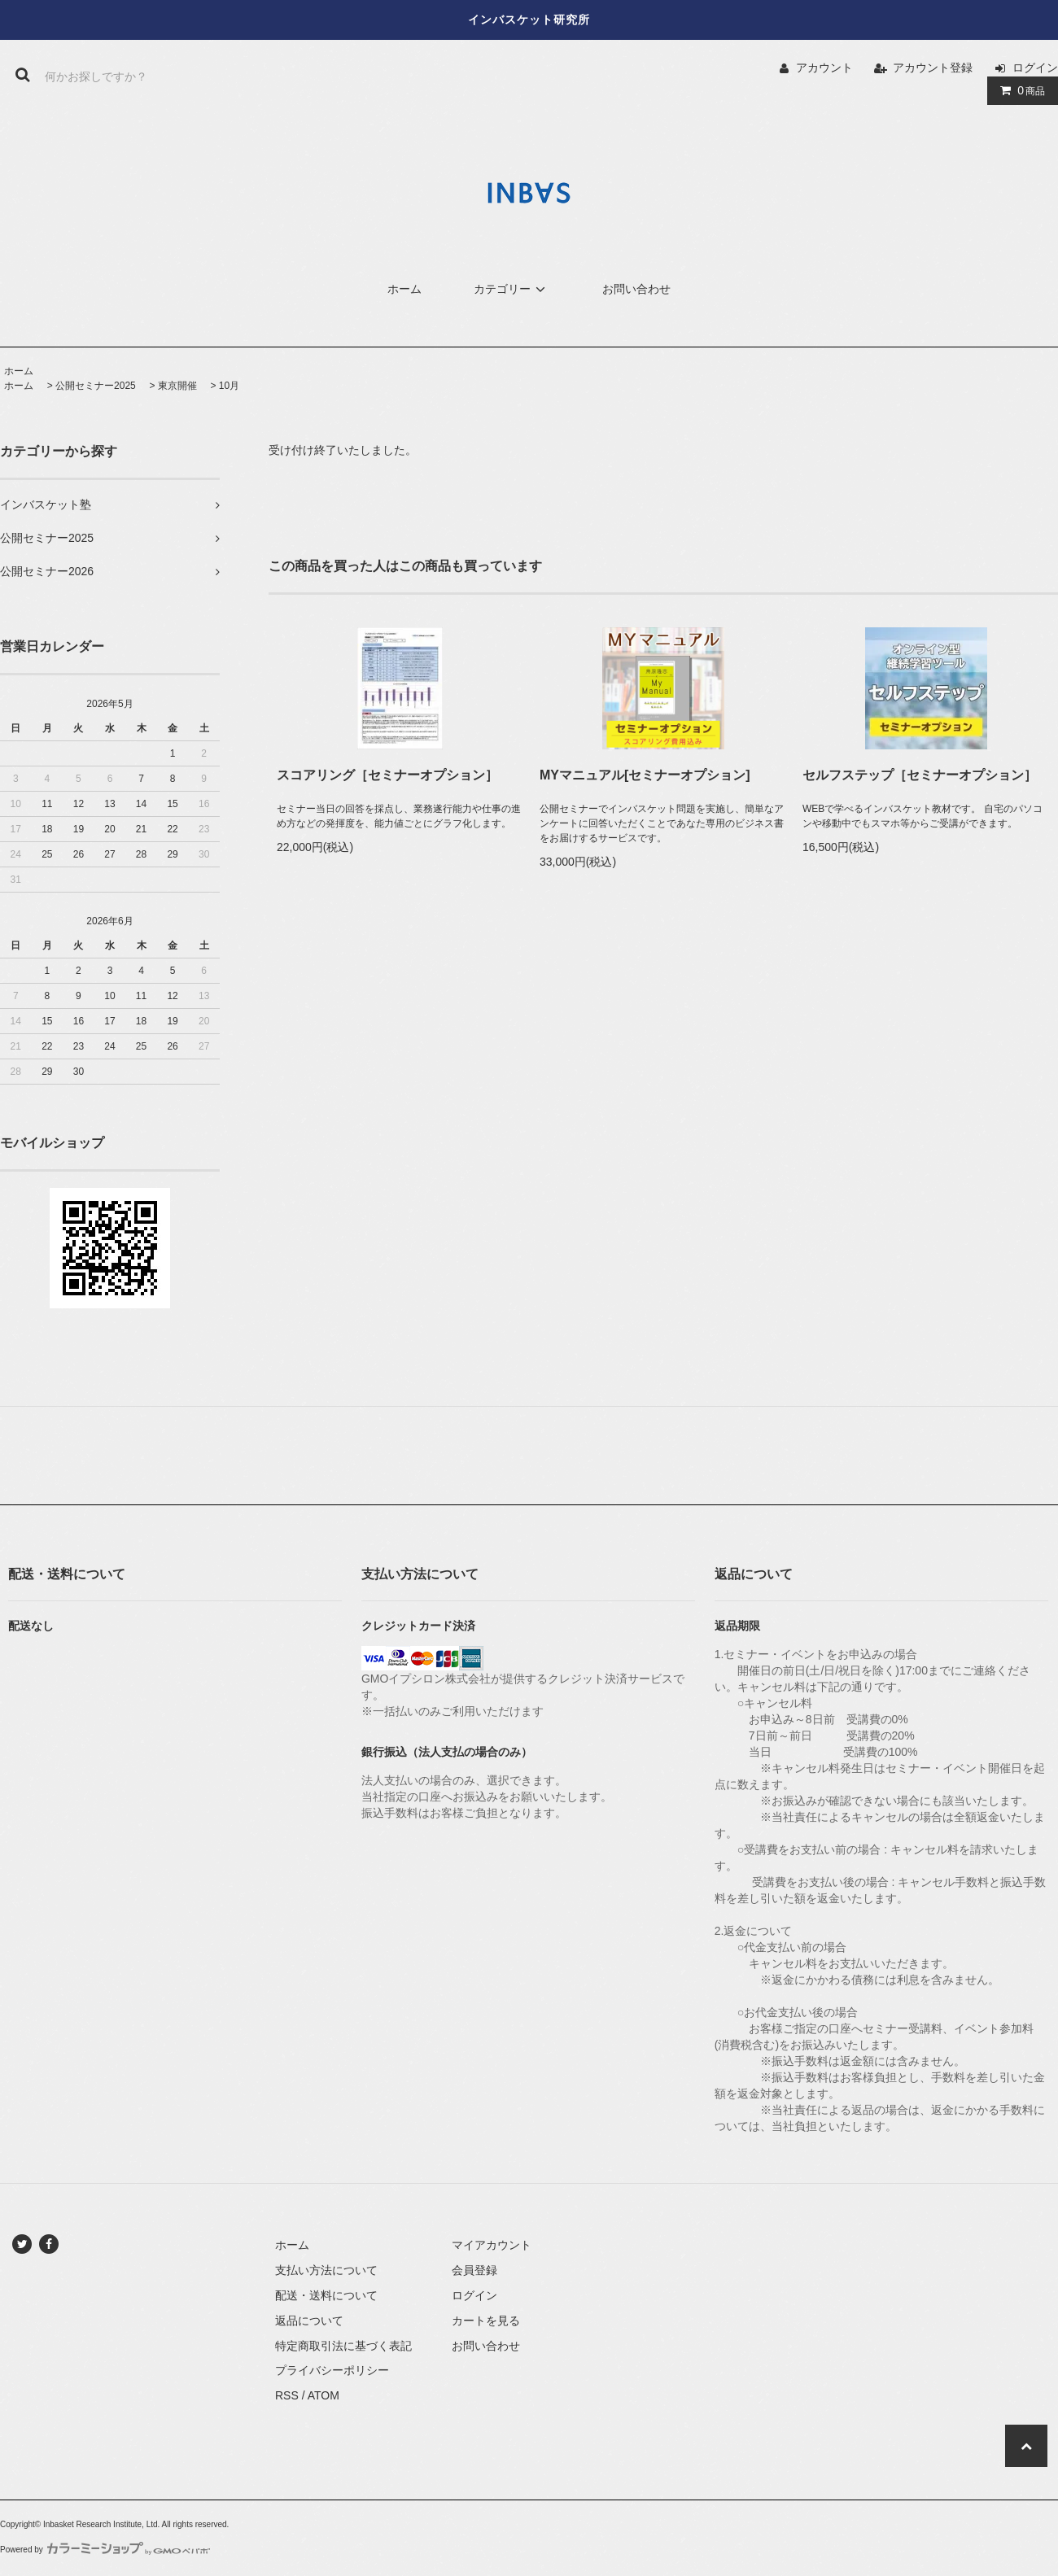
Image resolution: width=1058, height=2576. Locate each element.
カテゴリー (512, 288)
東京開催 (177, 385)
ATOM (323, 2395)
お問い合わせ (636, 288)
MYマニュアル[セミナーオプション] (645, 775)
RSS (287, 2395)
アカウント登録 (933, 67)
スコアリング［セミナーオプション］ (387, 775)
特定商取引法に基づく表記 (343, 2345)
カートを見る (486, 2320)
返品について (309, 2320)
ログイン (1035, 67)
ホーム (404, 288)
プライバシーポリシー (332, 2370)
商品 (1019, 90)
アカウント (824, 67)
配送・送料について (326, 2295)
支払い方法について (326, 2270)
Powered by (105, 2549)
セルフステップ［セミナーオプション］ (919, 775)
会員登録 (474, 2270)
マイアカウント (491, 2244)
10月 (229, 385)
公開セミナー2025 (95, 385)
